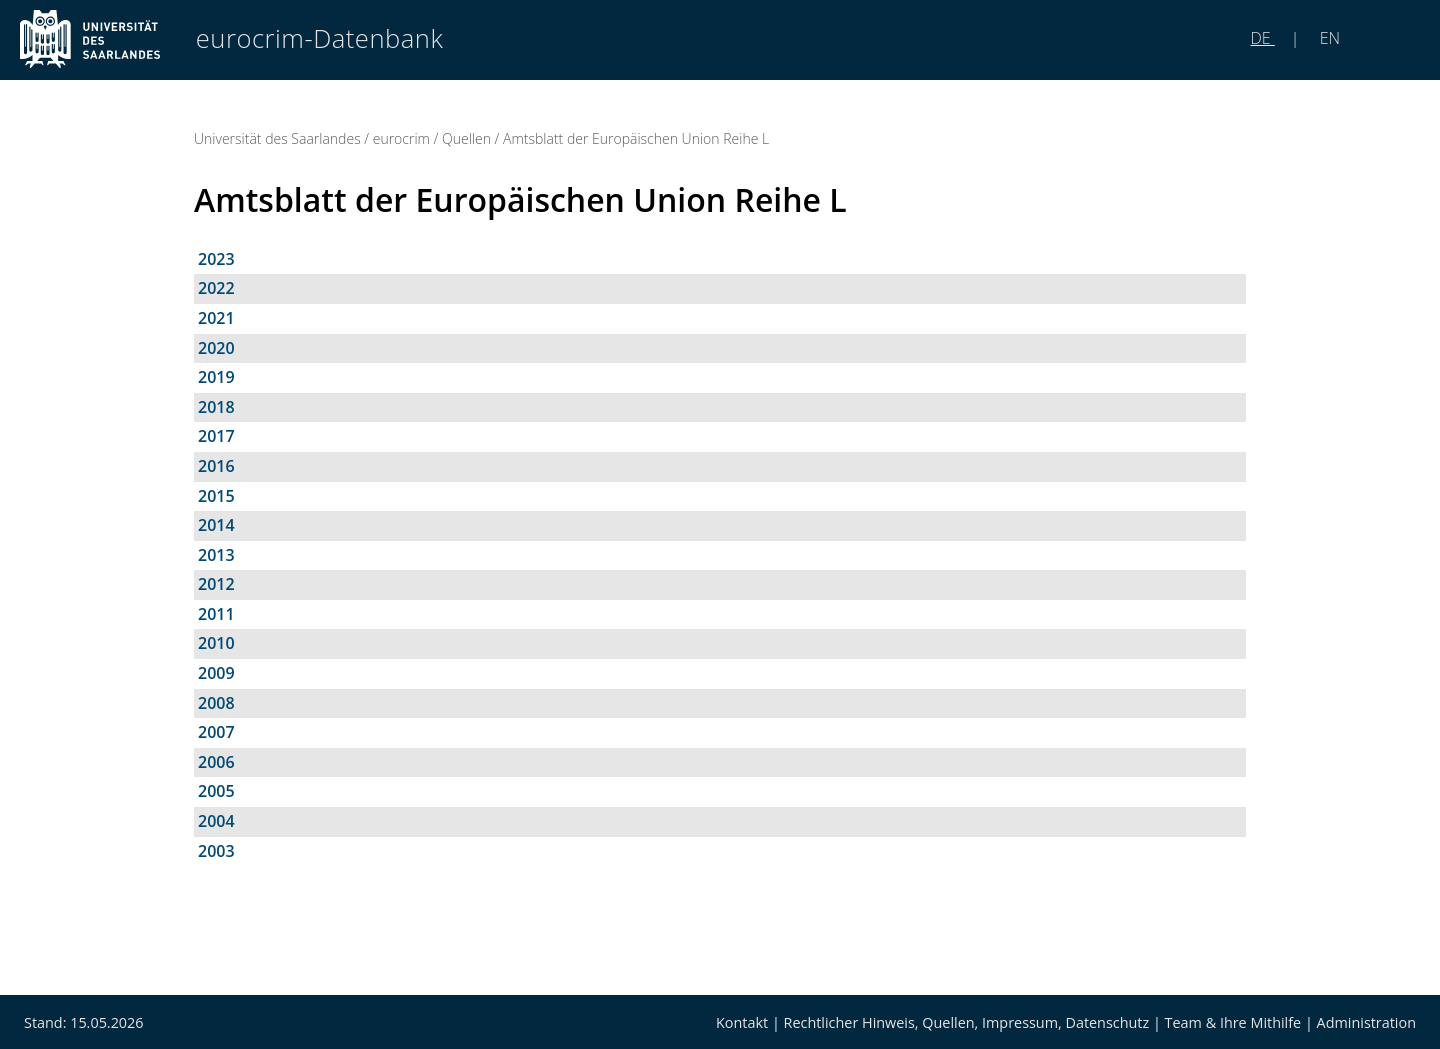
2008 (216, 703)
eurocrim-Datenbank (320, 38)
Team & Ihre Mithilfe (1233, 1022)
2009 (216, 673)
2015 (216, 496)
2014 (216, 525)
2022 (216, 288)
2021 (216, 318)
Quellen (466, 138)
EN (1327, 38)
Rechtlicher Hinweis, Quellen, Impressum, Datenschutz (967, 1022)
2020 (216, 348)
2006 (216, 762)
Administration (1366, 1022)
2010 (216, 643)
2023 (216, 259)
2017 (216, 436)
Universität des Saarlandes (277, 138)
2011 (216, 614)
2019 (216, 377)
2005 (216, 791)
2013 (216, 555)
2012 (216, 584)
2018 (216, 407)
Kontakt (742, 1022)
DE (1263, 38)
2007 (216, 732)
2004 (216, 821)
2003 (216, 851)
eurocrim (401, 138)
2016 (216, 466)
